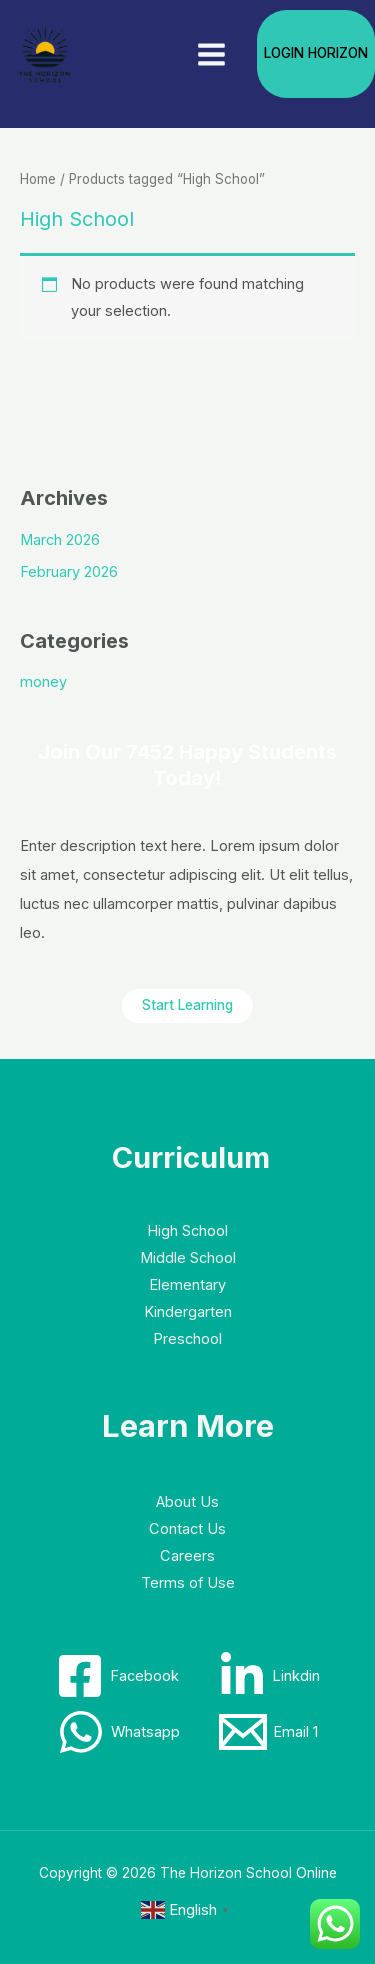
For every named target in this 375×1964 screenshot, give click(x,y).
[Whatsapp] (118, 1732)
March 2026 (60, 540)
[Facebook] (117, 1676)
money (43, 682)
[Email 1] (268, 1732)
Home (38, 179)
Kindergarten (188, 1312)
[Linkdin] (269, 1676)
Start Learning (187, 1005)
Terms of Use (188, 1583)
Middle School (188, 1258)
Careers (187, 1556)
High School (187, 1231)
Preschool (187, 1339)
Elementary (187, 1285)
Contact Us (187, 1529)
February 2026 (69, 572)
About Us (187, 1502)
